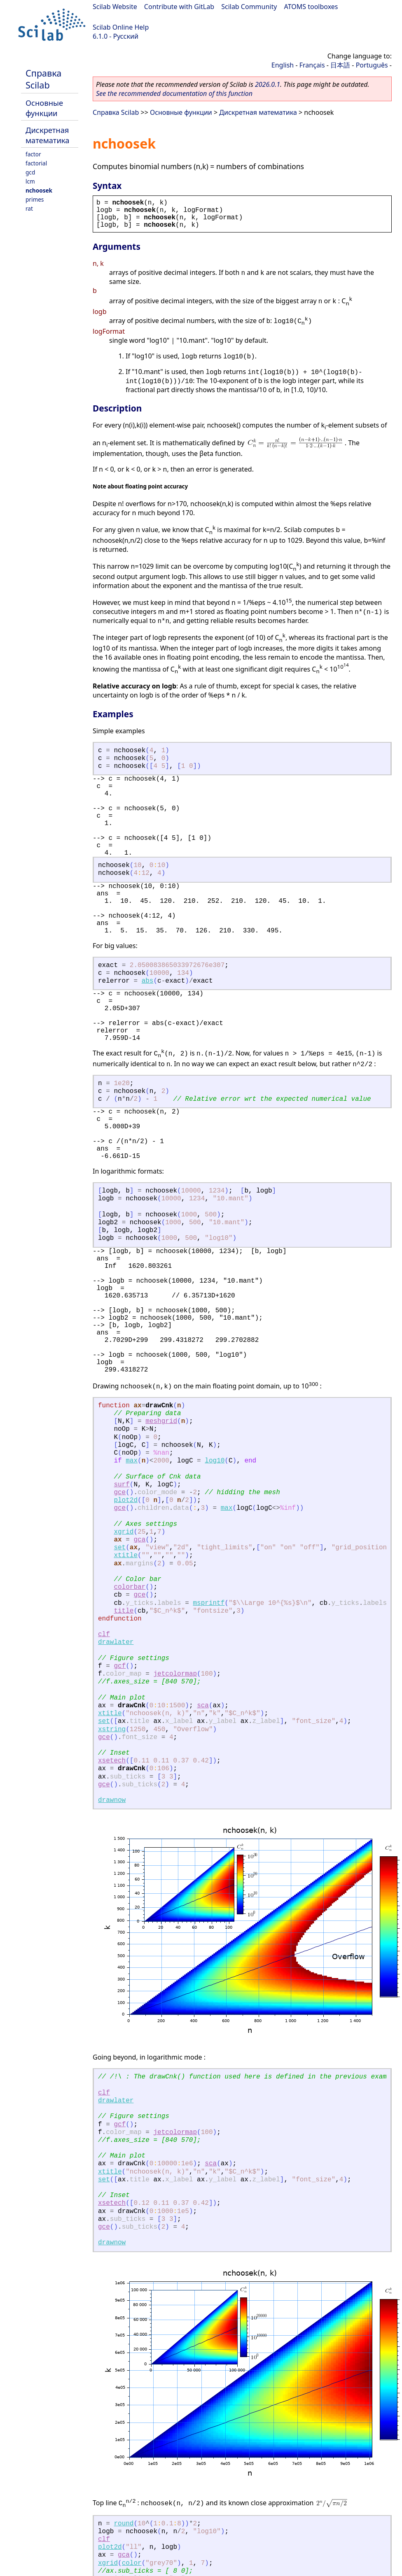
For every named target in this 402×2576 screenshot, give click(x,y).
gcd (30, 172)
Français (312, 65)
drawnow (112, 1800)
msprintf (208, 1603)
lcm (30, 181)
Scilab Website (115, 6)
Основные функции (44, 108)
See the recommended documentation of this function (174, 93)
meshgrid (161, 1421)
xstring (112, 1729)
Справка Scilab (43, 79)
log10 (214, 1461)
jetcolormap (175, 1674)
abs (148, 981)
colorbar (129, 1587)
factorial (36, 163)
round (123, 2523)
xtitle (126, 1555)
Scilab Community (249, 6)
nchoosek (39, 190)
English (282, 65)
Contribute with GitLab (179, 6)
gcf (120, 1666)
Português (372, 65)
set (120, 1547)
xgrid (123, 1532)
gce (120, 1492)
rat (29, 208)
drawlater (115, 1642)
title (123, 1611)
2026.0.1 (267, 84)
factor (33, 154)
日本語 (340, 65)
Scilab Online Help (121, 27)
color (132, 2563)
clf (104, 1634)
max (132, 1461)
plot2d (126, 1500)
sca (203, 1705)
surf (121, 1484)
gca (139, 1540)
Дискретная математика (47, 135)
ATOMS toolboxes (311, 6)
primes (35, 199)
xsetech (112, 1761)
